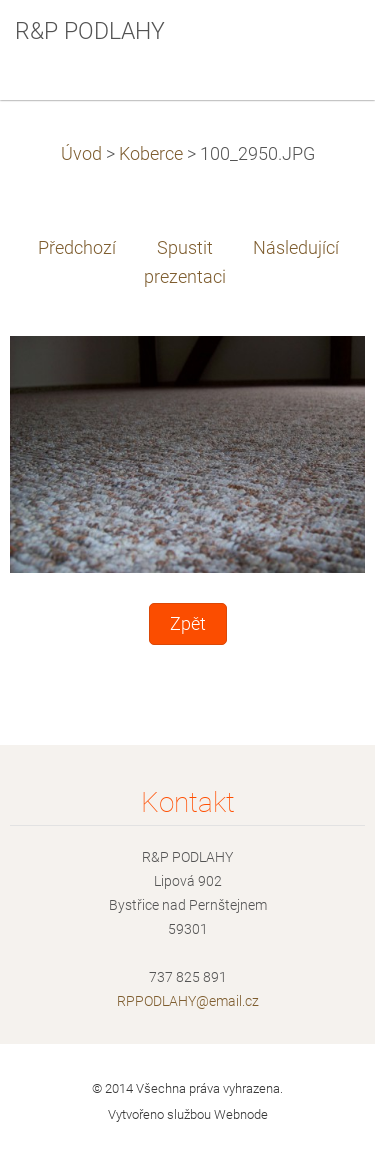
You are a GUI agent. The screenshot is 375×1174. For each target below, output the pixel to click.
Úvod (81, 154)
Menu (320, 45)
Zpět (188, 624)
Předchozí (77, 248)
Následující (296, 248)
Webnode (241, 1114)
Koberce (151, 154)
